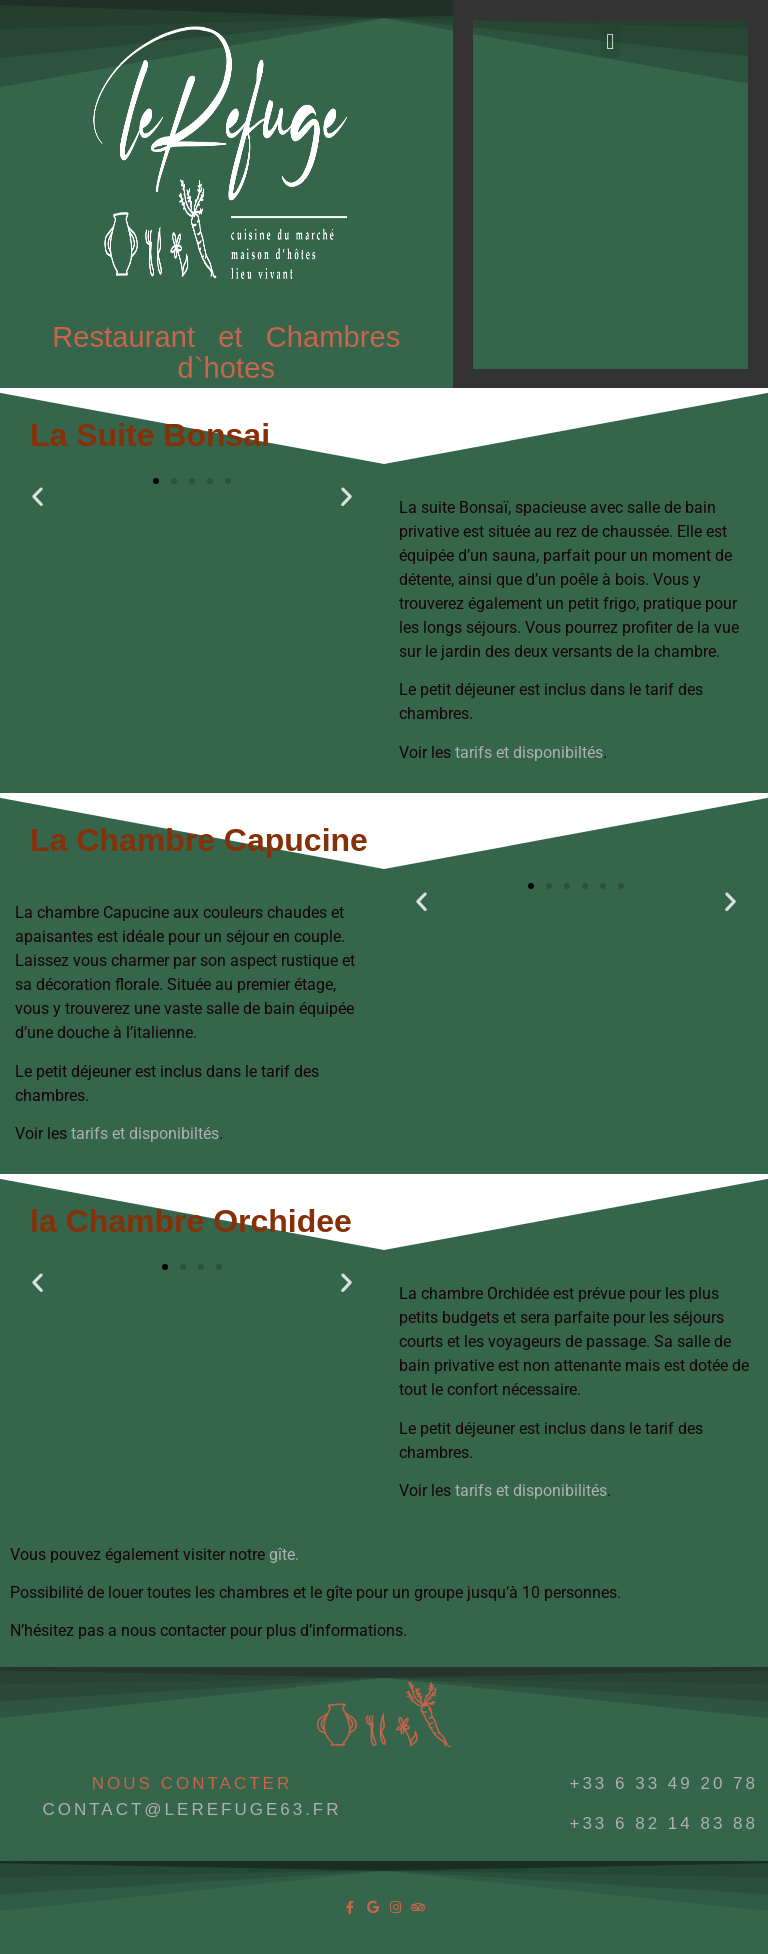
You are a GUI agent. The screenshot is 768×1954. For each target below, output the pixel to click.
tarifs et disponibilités (531, 1490)
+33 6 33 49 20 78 (663, 1783)
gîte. (284, 1554)
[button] (610, 41)
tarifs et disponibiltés (527, 752)
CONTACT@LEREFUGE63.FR (191, 1809)
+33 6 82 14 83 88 (663, 1823)
